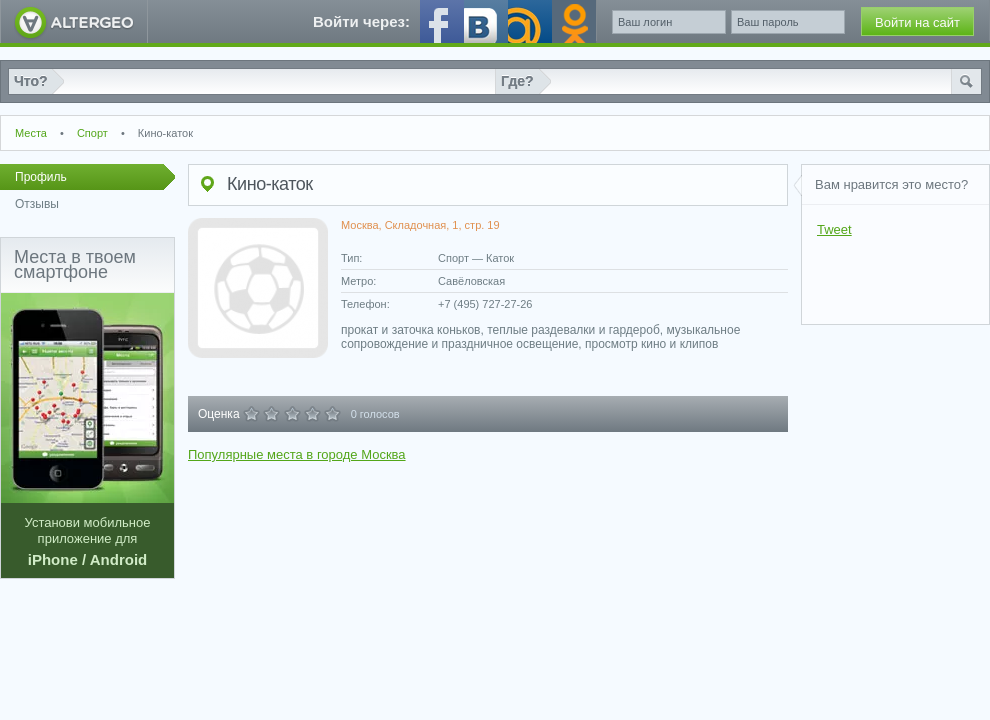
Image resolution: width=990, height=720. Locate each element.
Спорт (92, 133)
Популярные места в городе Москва (297, 454)
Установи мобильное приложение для (87, 430)
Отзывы (37, 204)
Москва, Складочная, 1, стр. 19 (420, 225)
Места (31, 133)
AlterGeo (74, 21)
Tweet (834, 229)
